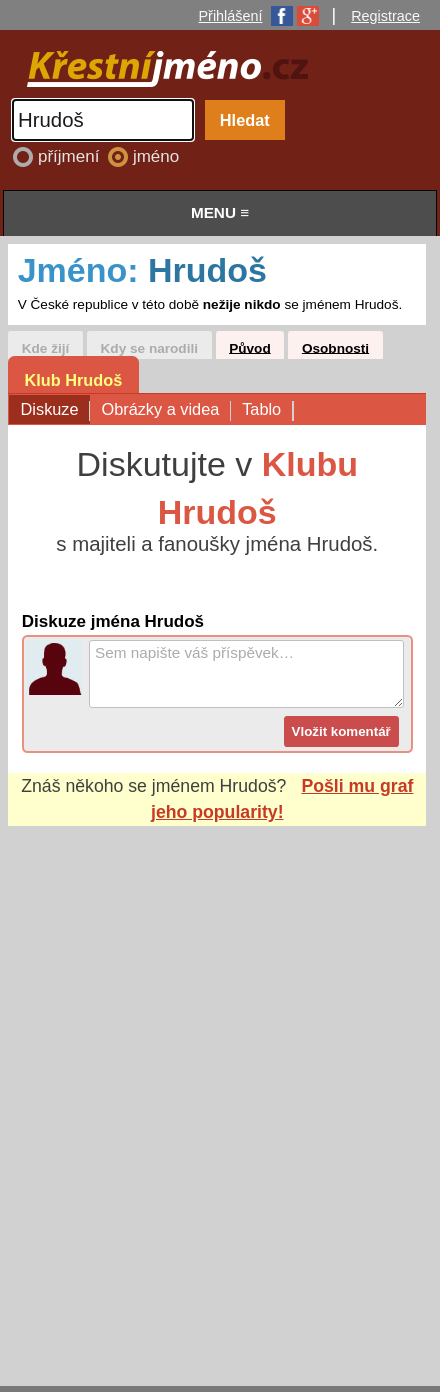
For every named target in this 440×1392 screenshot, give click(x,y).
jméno (156, 156)
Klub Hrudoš (73, 380)
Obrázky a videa (165, 410)
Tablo (267, 410)
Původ (250, 347)
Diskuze (55, 410)
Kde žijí (46, 347)
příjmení (71, 156)
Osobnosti (335, 347)
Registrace (385, 16)
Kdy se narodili (149, 347)
